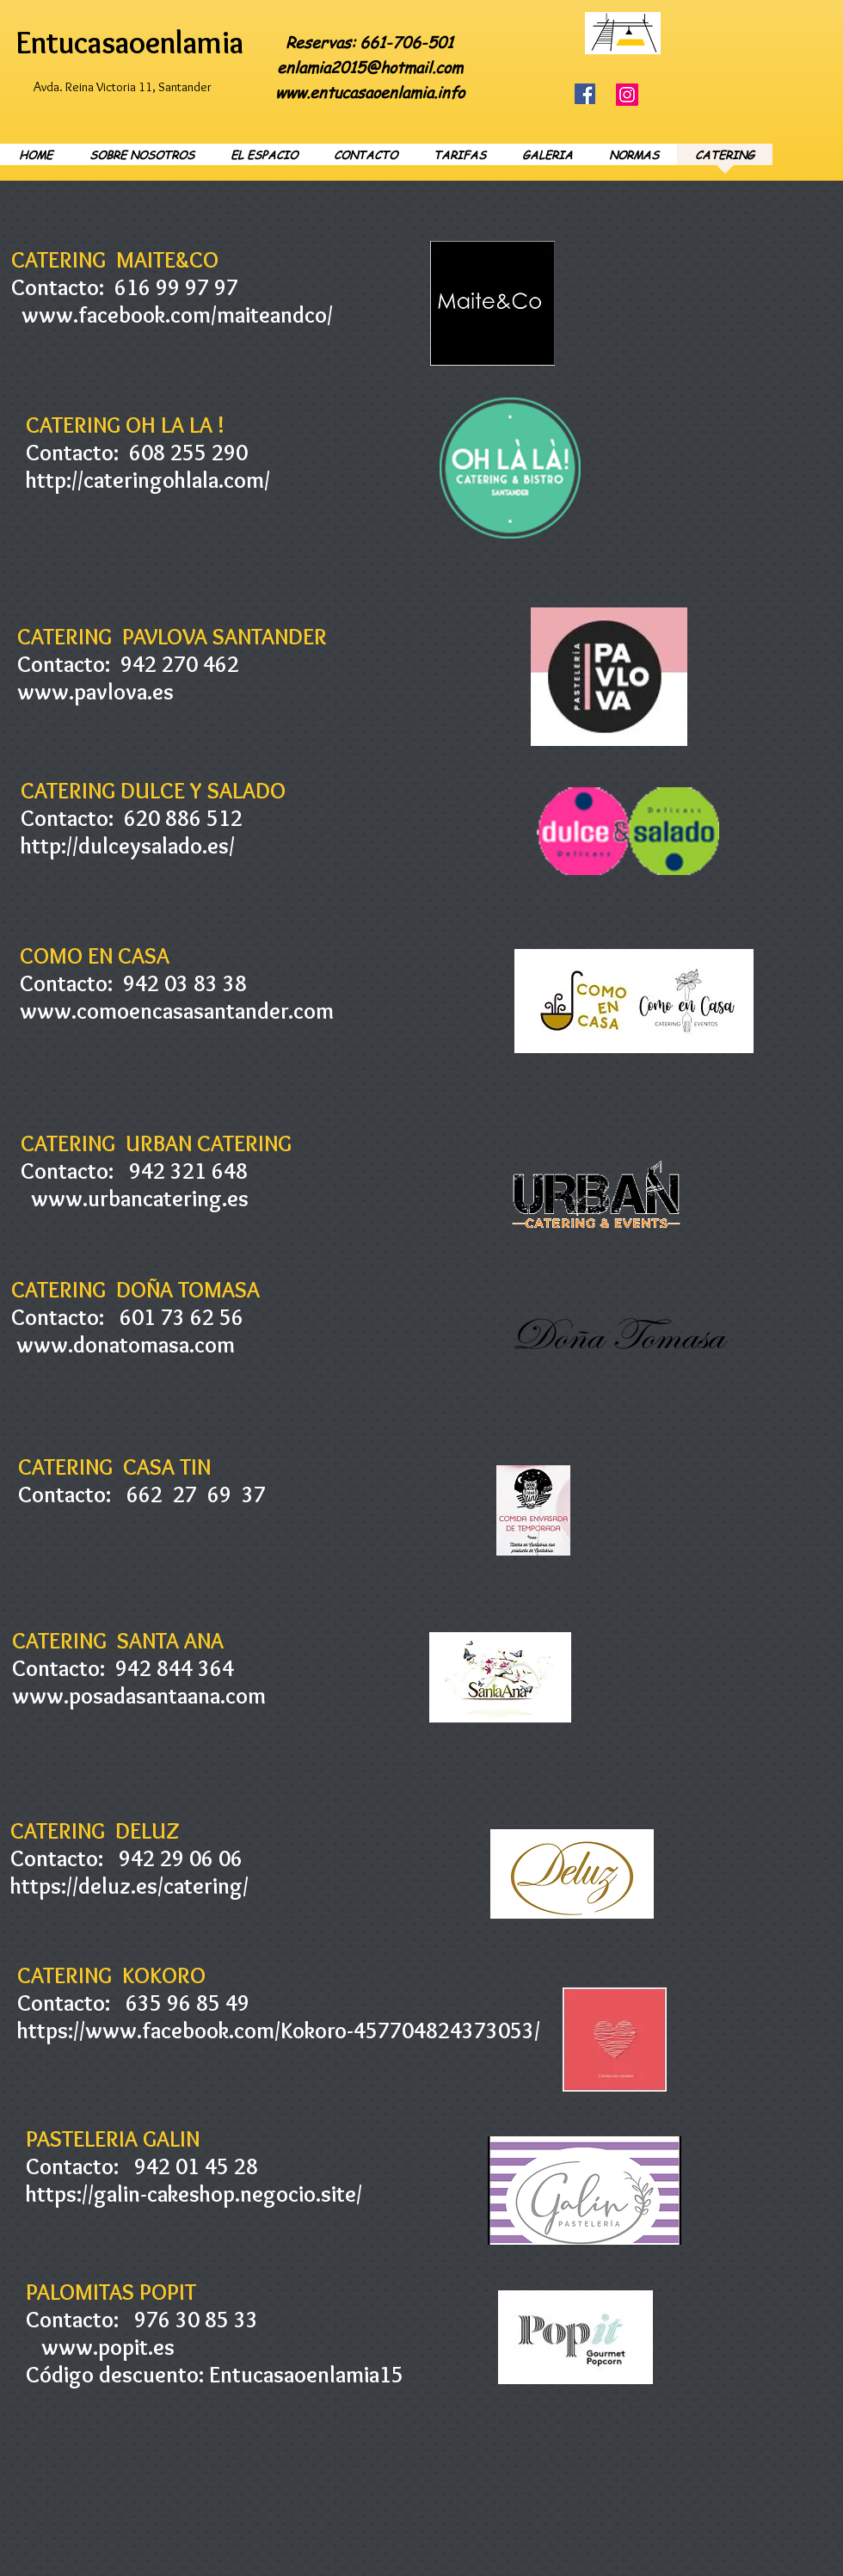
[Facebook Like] (750, 20)
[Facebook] (585, 93)
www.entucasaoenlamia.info (370, 91)
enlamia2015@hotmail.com (370, 66)
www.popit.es (108, 2347)
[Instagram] (627, 94)
